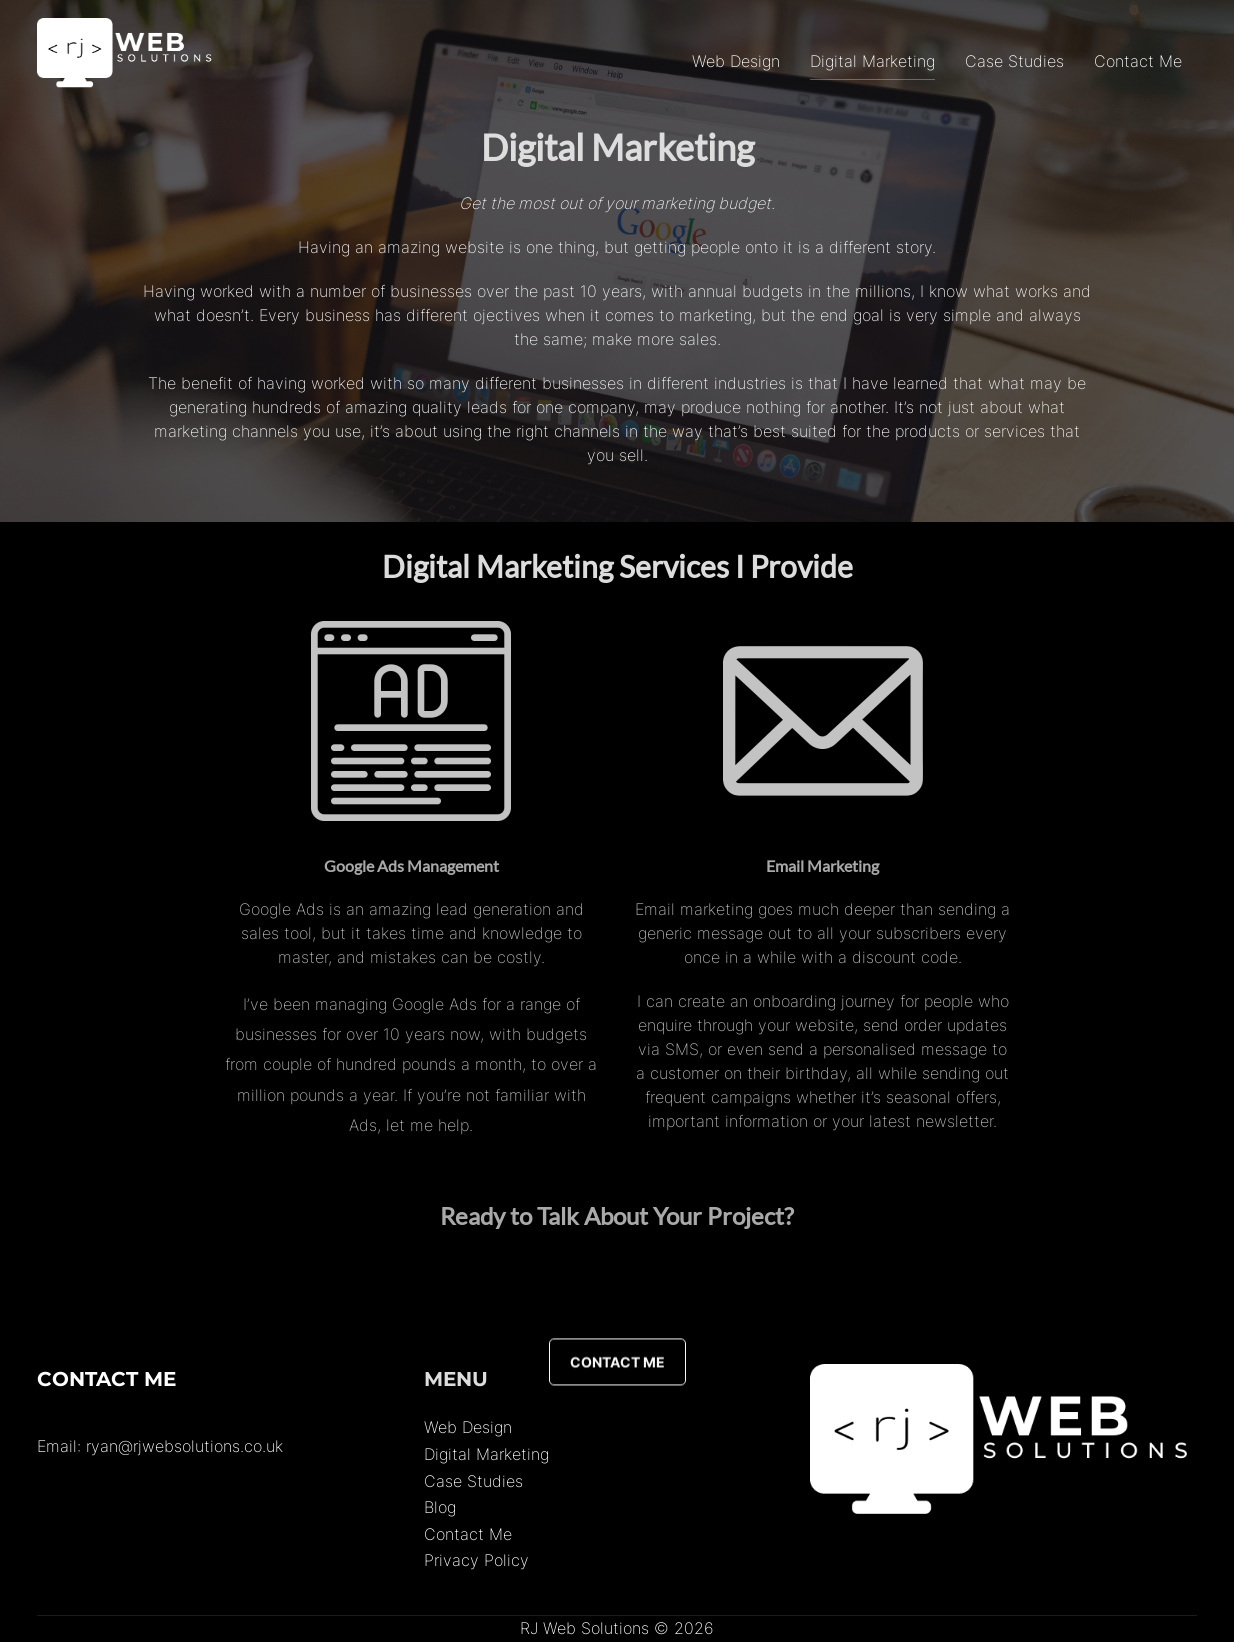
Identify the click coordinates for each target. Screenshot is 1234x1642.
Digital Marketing (872, 61)
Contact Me (1138, 61)
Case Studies (1014, 61)
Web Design (736, 61)
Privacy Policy (476, 1560)
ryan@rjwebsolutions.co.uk (184, 1446)
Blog (440, 1507)
